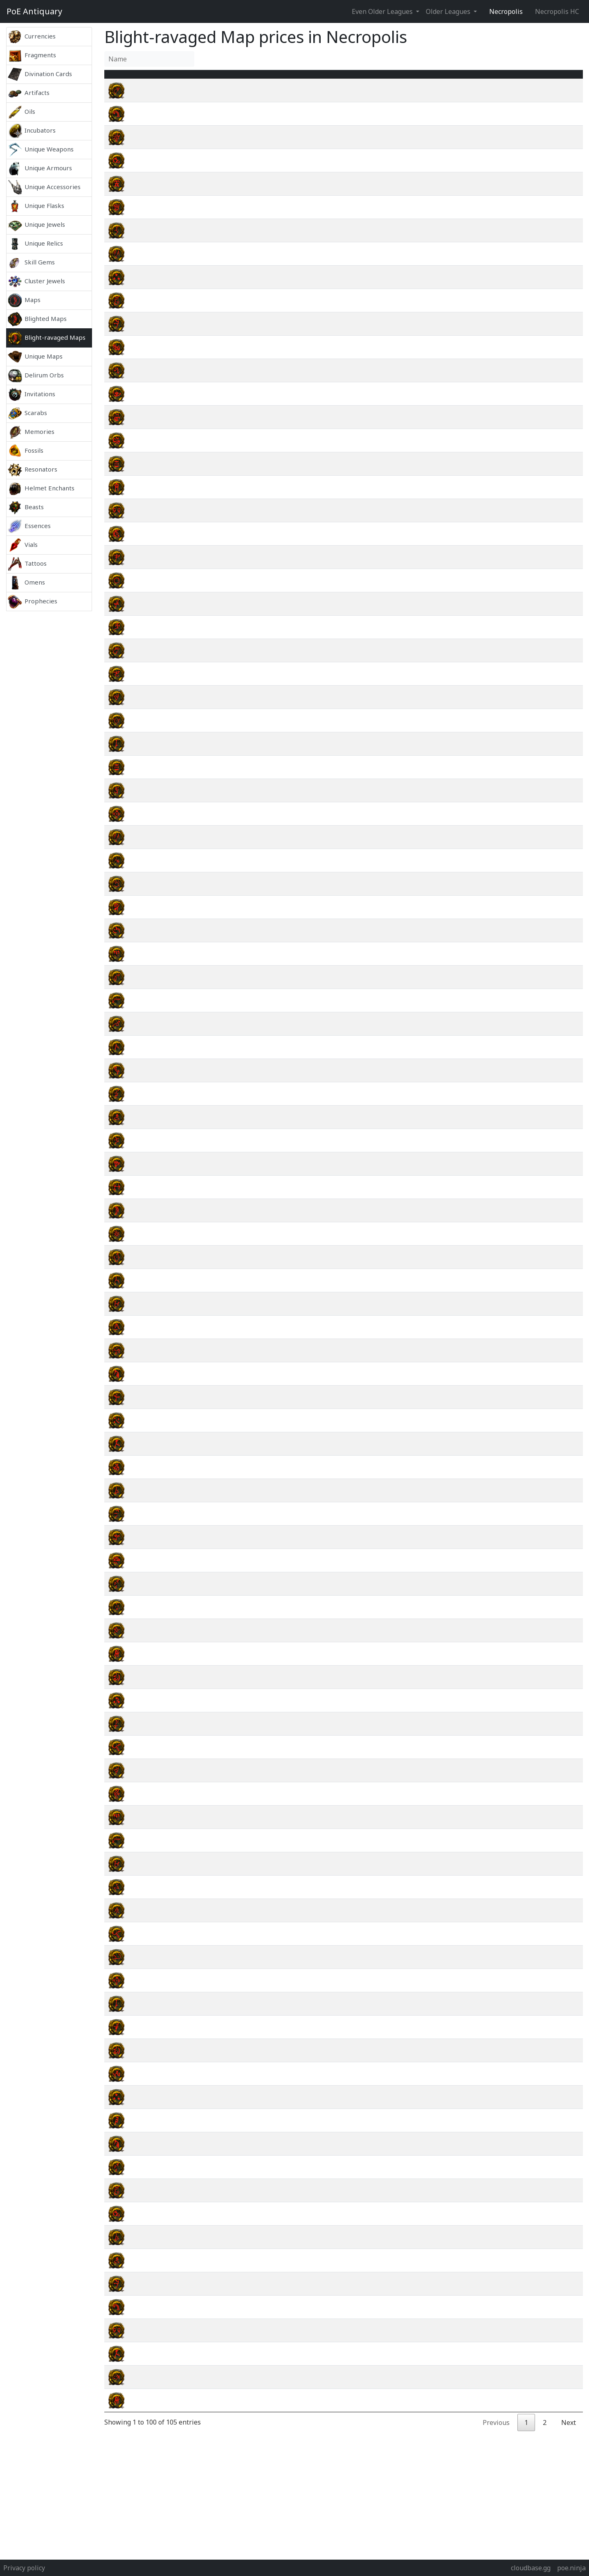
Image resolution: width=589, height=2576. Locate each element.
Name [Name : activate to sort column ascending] (150, 79)
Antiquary (34, 11)
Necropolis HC (557, 11)
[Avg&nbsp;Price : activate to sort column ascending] (479, 79)
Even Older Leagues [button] (383, 11)
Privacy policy (24, 2567)
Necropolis (506, 11)
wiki (537, 100)
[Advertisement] (49, 733)
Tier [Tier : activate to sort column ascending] (394, 79)
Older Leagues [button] (449, 11)
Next (568, 2432)
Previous (496, 2432)
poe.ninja (571, 2567)
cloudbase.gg (531, 2567)
